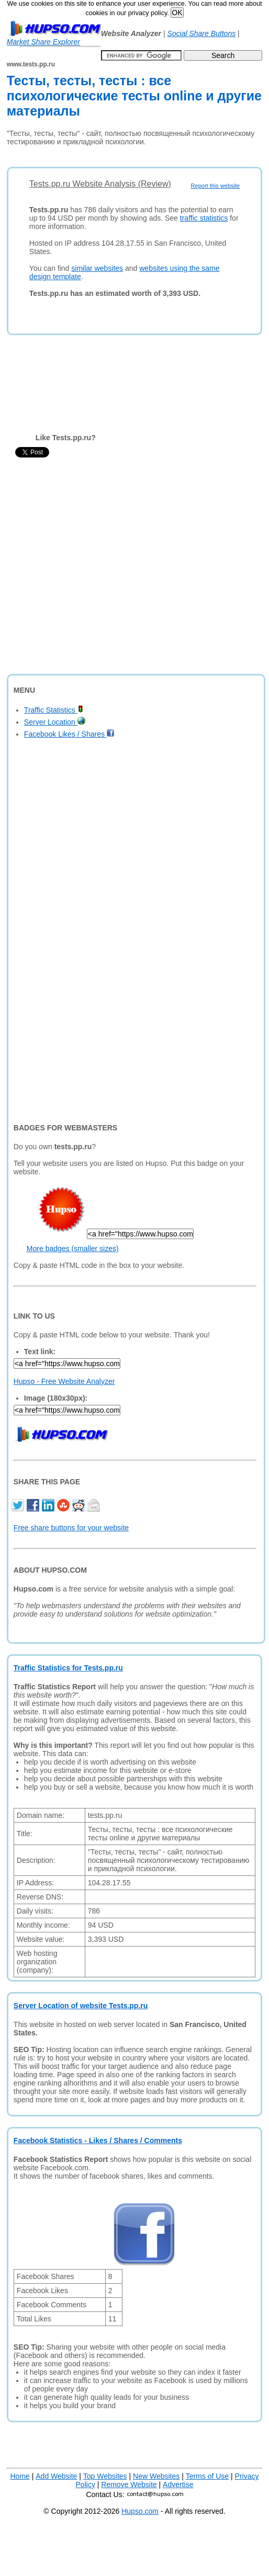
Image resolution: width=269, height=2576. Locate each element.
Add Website (56, 2476)
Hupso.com (140, 2511)
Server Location (54, 722)
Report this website (215, 185)
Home (20, 2476)
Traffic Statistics (53, 710)
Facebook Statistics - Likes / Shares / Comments (98, 2140)
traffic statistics (204, 218)
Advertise (178, 2484)
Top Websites (105, 2476)
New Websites (156, 2476)
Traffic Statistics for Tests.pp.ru (68, 1668)
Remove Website (128, 2484)
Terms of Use (207, 2476)
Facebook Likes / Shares (69, 734)
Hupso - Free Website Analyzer (64, 1381)
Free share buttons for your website (71, 1528)
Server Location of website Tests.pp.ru (81, 2005)
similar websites (97, 268)
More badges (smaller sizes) (73, 1248)
